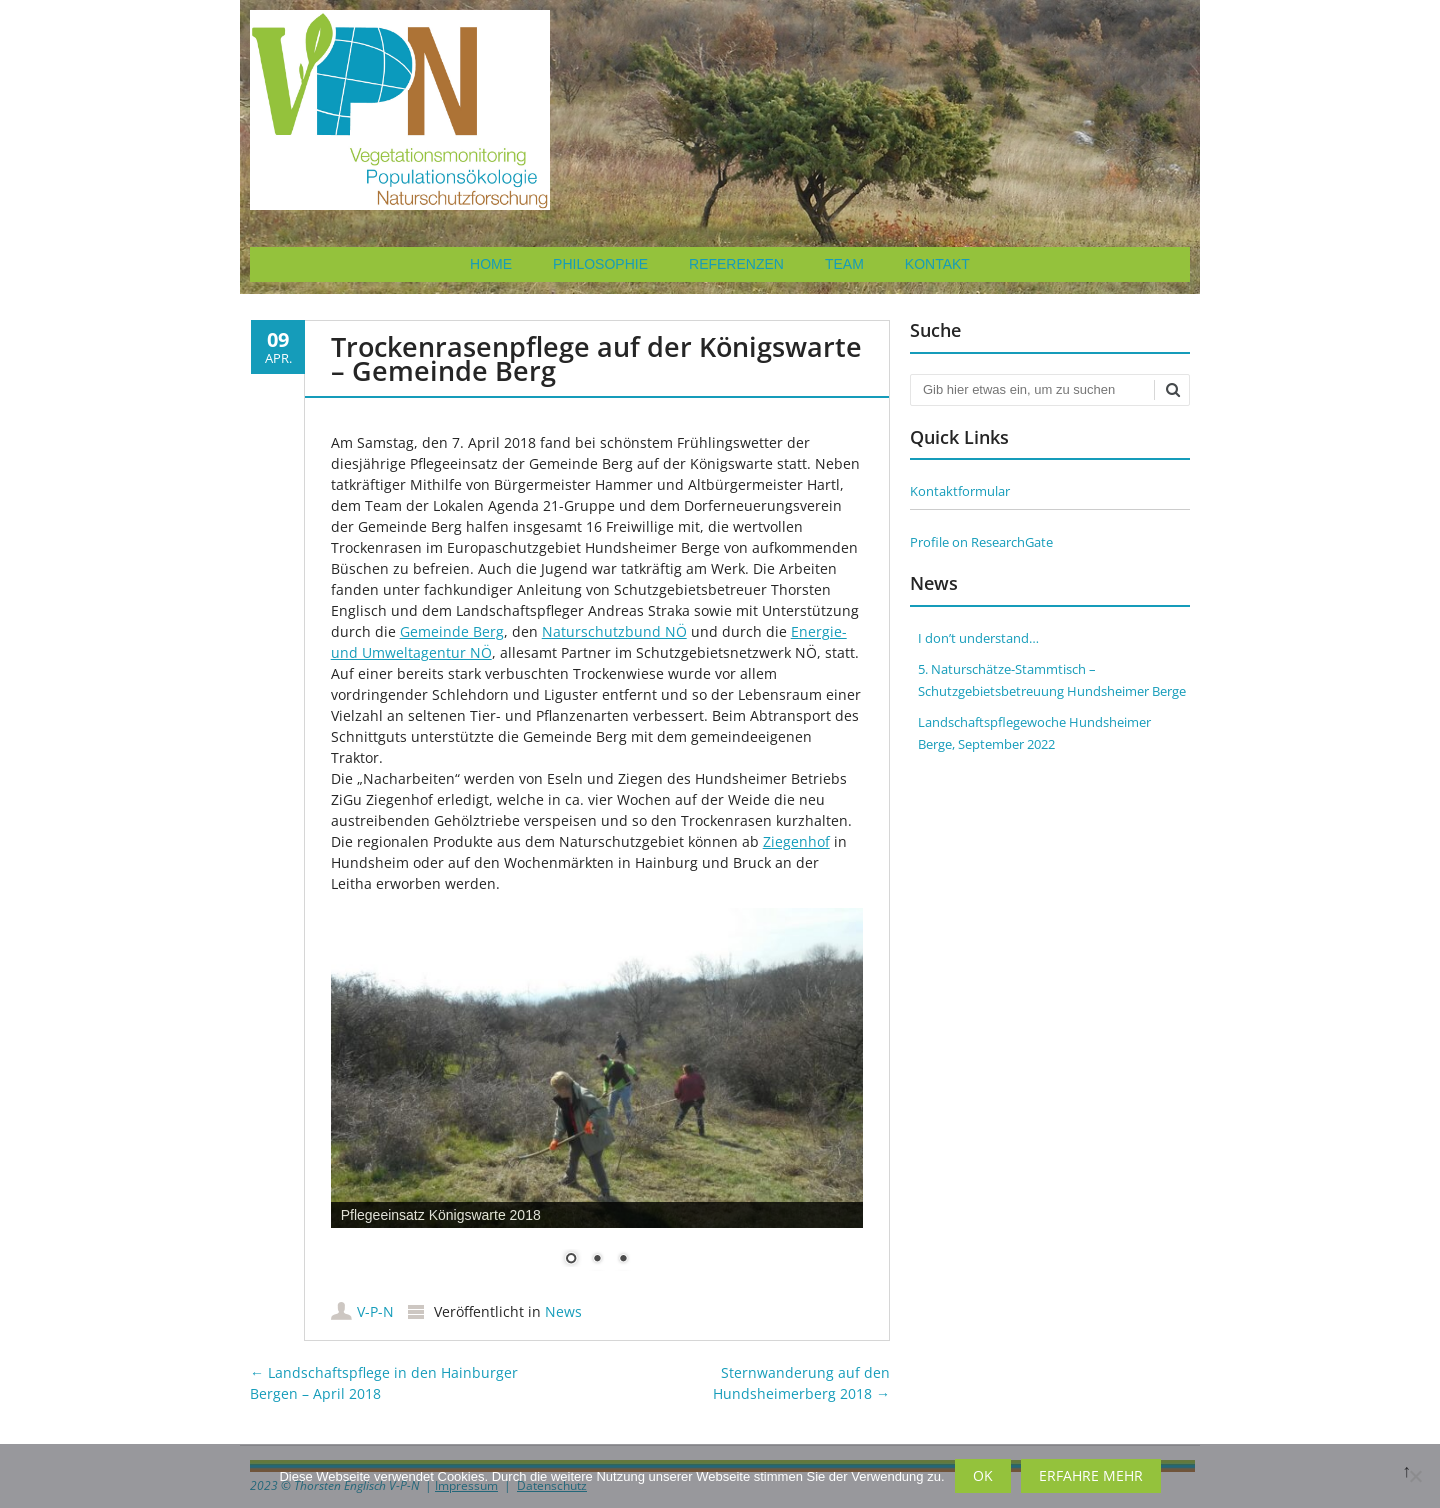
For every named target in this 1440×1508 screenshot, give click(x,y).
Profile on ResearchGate (981, 542)
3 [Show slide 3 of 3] (623, 1260)
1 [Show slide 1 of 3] (571, 1260)
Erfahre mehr (1091, 1475)
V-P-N (375, 1311)
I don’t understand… (978, 638)
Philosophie (600, 264)
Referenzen (736, 264)
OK (983, 1475)
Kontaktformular (960, 491)
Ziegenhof (796, 841)
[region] (597, 1099)
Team (844, 264)
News (563, 1311)
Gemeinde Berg (452, 631)
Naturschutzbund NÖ (614, 631)
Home (491, 264)
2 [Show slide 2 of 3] (597, 1260)
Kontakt (937, 264)
